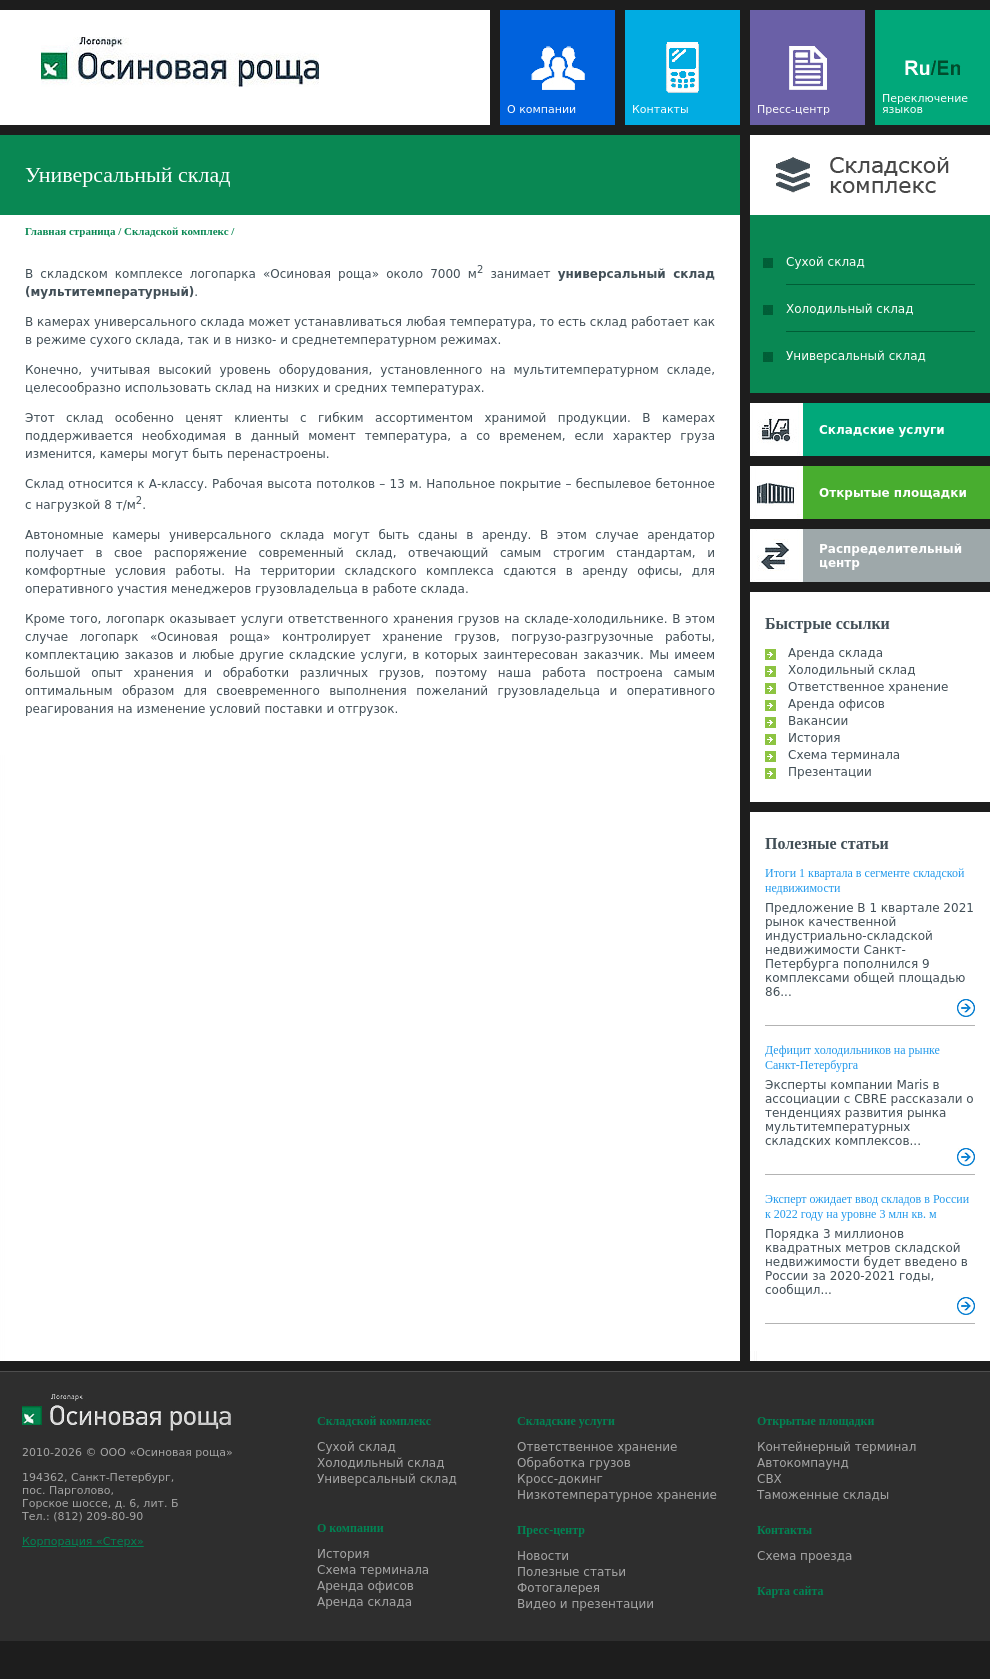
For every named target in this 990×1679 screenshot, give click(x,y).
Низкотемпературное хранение (617, 1495)
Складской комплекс (176, 231)
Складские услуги (882, 430)
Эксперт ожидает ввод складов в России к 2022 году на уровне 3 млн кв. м (867, 1206)
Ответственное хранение (868, 687)
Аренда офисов (836, 704)
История (814, 738)
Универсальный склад (856, 356)
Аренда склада (835, 653)
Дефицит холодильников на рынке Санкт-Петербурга (852, 1057)
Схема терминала (844, 755)
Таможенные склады (823, 1495)
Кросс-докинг (560, 1479)
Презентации (830, 772)
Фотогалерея (558, 1588)
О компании (541, 109)
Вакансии (818, 721)
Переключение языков (925, 104)
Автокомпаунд (803, 1463)
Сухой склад (825, 262)
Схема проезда (804, 1556)
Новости (543, 1556)
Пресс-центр (793, 109)
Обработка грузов (574, 1463)
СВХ (769, 1479)
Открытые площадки (893, 493)
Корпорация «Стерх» (83, 1541)
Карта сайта (790, 1591)
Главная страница (70, 231)
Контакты (660, 109)
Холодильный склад (850, 309)
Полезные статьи (827, 843)
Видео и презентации (585, 1604)
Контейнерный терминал (836, 1447)
